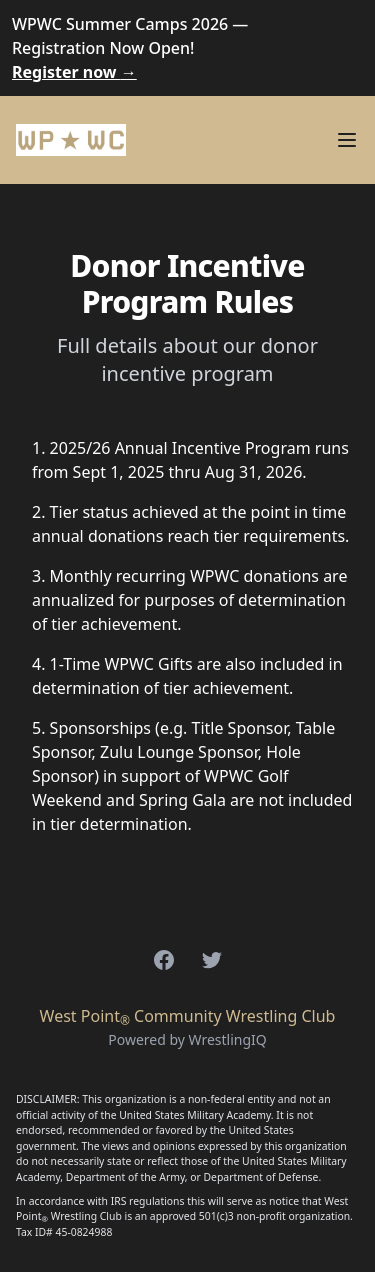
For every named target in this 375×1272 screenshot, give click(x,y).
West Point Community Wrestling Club (188, 1016)
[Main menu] (347, 140)
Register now (74, 72)
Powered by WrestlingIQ (187, 1039)
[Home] (71, 140)
